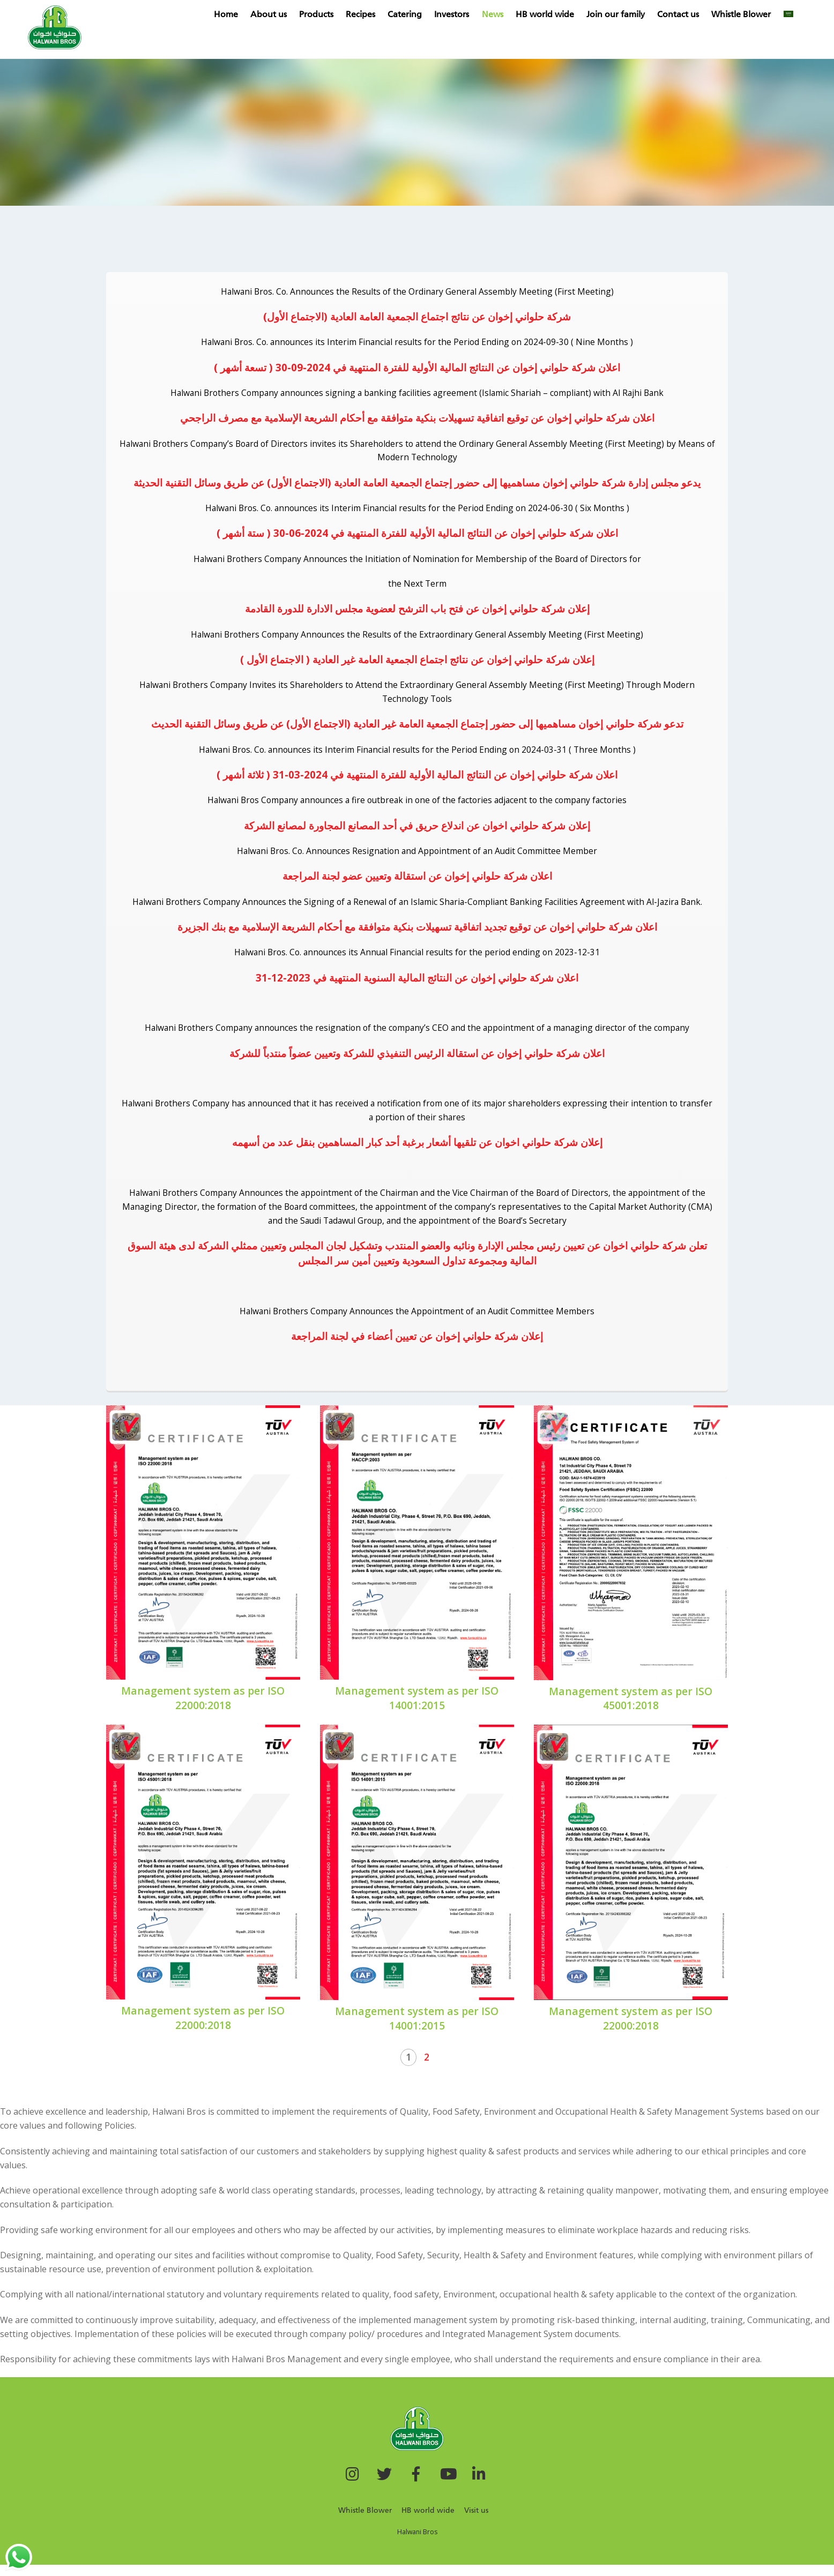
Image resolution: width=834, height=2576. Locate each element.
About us (281, 15)
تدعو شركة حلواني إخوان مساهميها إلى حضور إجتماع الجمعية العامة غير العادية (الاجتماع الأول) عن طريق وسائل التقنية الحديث (417, 728)
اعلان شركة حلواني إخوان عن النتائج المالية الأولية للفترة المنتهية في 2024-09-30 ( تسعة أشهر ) (417, 368)
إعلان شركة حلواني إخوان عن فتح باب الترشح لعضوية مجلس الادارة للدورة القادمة (417, 612)
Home (239, 15)
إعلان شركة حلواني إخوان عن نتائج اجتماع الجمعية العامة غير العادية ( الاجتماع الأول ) (417, 663)
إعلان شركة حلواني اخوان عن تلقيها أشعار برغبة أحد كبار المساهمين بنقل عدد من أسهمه (417, 1150)
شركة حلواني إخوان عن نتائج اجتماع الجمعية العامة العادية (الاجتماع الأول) (417, 317)
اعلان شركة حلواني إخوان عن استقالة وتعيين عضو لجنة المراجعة (417, 881)
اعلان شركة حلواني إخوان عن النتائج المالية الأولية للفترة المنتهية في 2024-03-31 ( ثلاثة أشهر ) (417, 779)
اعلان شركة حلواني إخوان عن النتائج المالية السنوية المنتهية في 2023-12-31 (417, 984)
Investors (465, 15)
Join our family (628, 15)
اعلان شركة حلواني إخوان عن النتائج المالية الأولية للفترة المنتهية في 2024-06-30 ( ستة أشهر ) (417, 535)
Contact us (691, 15)
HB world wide (557, 15)
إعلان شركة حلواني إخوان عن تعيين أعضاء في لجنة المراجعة (417, 1346)
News (505, 15)
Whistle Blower (754, 15)
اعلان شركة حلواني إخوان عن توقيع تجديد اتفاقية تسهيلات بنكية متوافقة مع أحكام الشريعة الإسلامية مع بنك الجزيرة (417, 932)
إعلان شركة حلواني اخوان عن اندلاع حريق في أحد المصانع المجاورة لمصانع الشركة (417, 830)
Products (329, 15)
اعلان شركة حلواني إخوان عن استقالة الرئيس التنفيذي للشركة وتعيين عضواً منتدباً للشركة (417, 1060)
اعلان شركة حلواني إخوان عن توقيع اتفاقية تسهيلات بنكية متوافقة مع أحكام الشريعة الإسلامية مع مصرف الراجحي (417, 419)
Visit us (476, 2522)
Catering (418, 15)
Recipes (374, 15)
